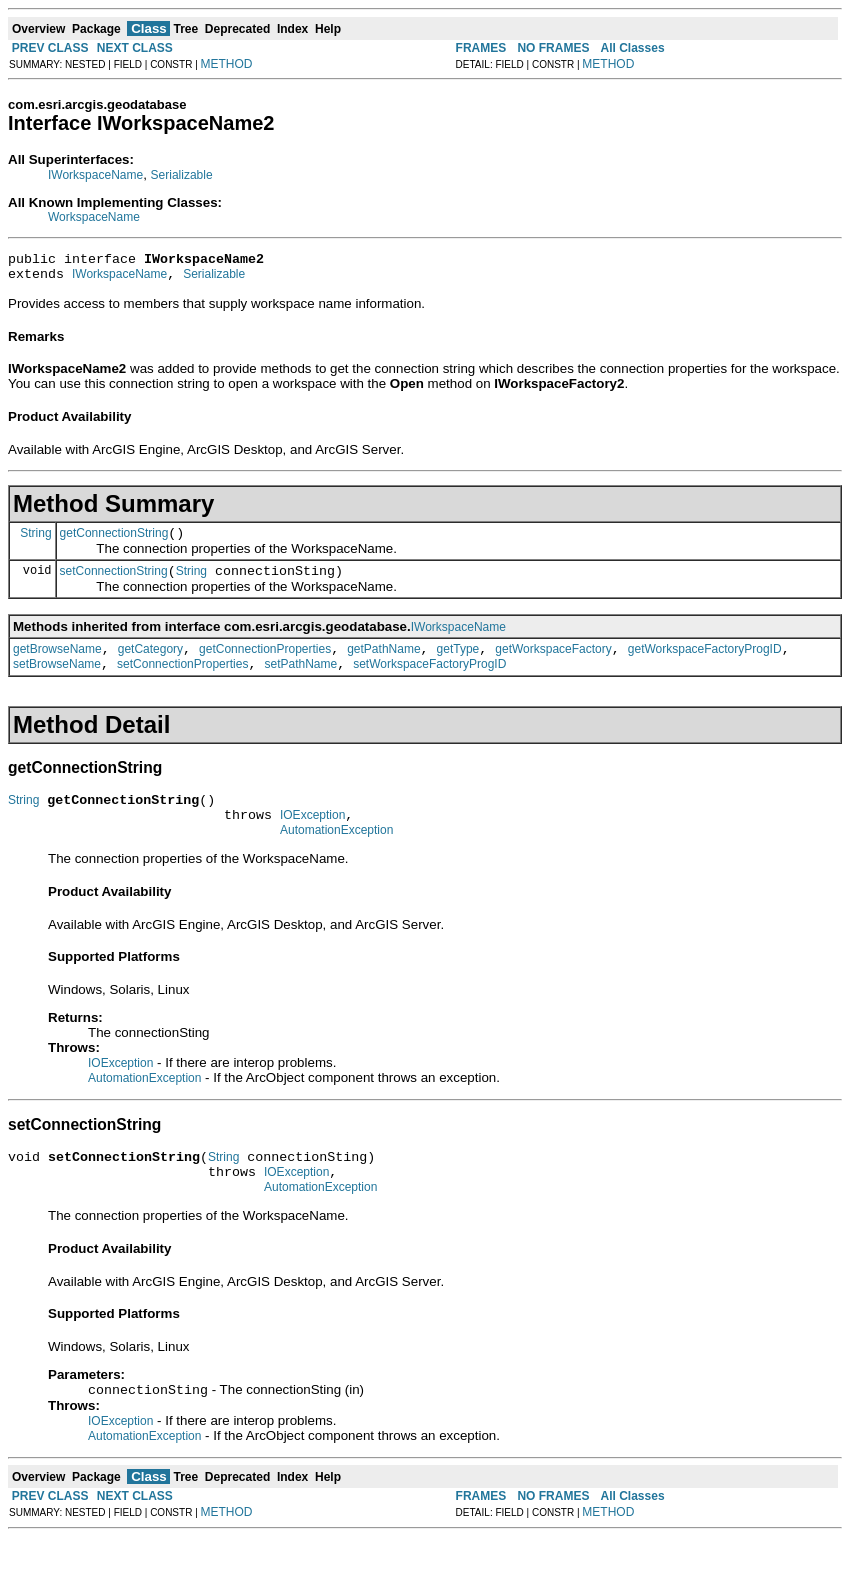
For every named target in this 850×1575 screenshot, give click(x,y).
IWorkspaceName (95, 175)
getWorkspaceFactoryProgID (705, 664)
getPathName (383, 664)
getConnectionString (114, 542)
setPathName (300, 682)
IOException (312, 839)
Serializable (182, 175)
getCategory (150, 664)
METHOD (227, 64)
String (35, 541)
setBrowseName (57, 682)
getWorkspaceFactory (553, 664)
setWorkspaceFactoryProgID (429, 682)
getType (458, 664)
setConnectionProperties (182, 682)
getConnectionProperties (265, 664)
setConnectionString (114, 583)
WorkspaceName (94, 217)
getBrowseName (57, 664)
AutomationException (336, 857)
